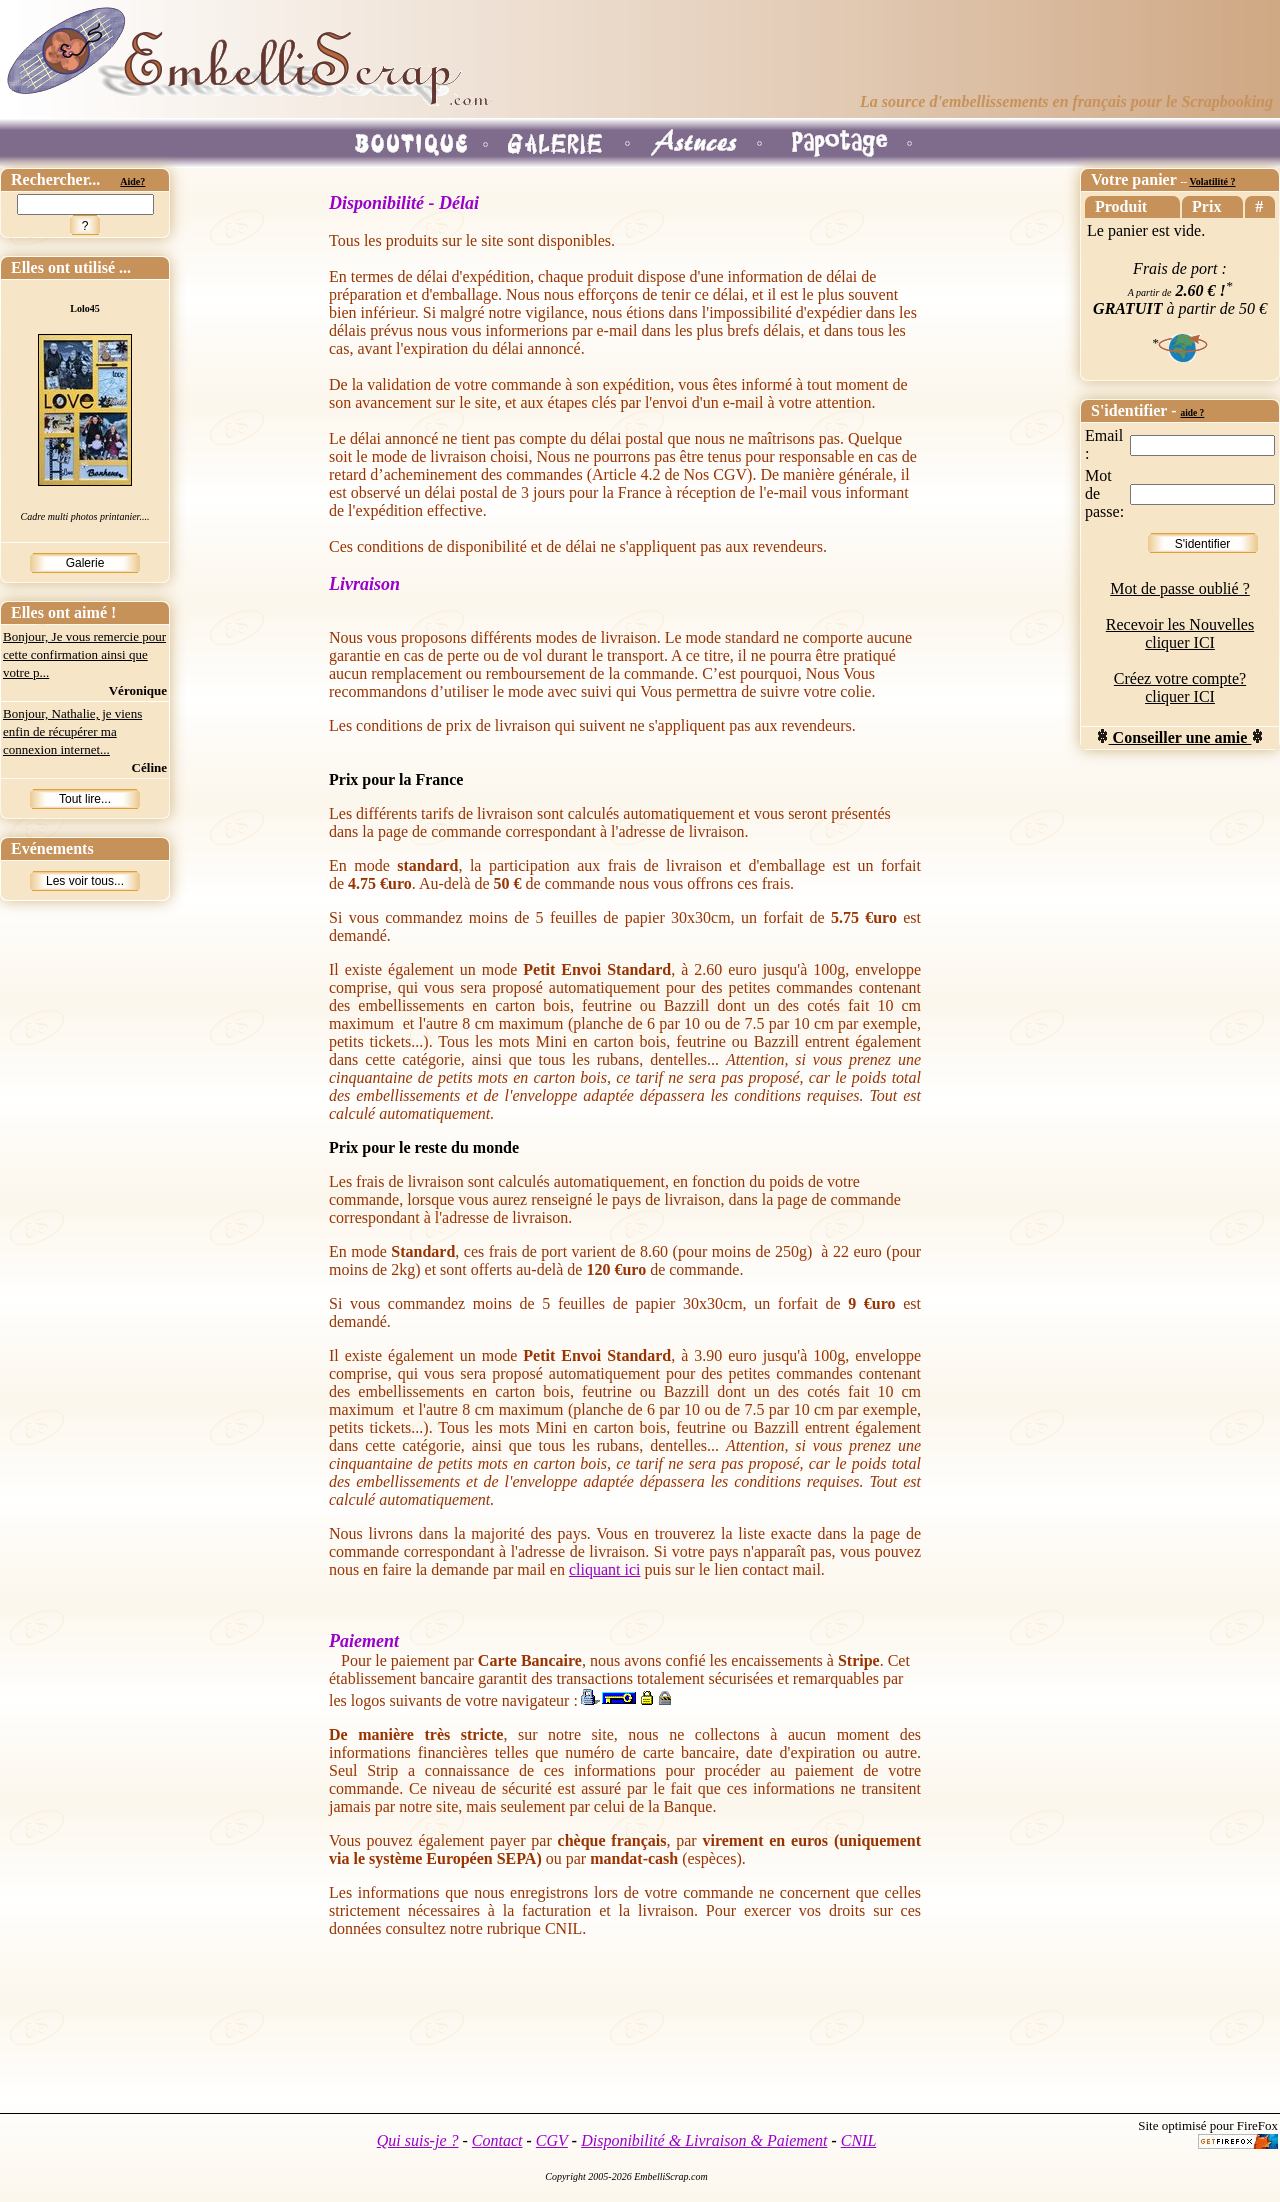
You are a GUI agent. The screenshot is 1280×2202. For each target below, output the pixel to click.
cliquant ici (605, 1569)
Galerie (85, 563)
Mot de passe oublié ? (1180, 588)
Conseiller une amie (1180, 737)
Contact (497, 2140)
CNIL (859, 2140)
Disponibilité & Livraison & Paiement (704, 2140)
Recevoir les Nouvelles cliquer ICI (1180, 633)
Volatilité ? (1212, 181)
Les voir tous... (85, 881)
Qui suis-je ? (418, 2140)
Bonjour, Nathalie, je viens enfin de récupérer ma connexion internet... (72, 731)
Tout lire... (85, 799)
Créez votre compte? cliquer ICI (1180, 687)
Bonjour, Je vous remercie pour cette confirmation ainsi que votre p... (84, 654)
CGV (552, 2140)
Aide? (132, 181)
